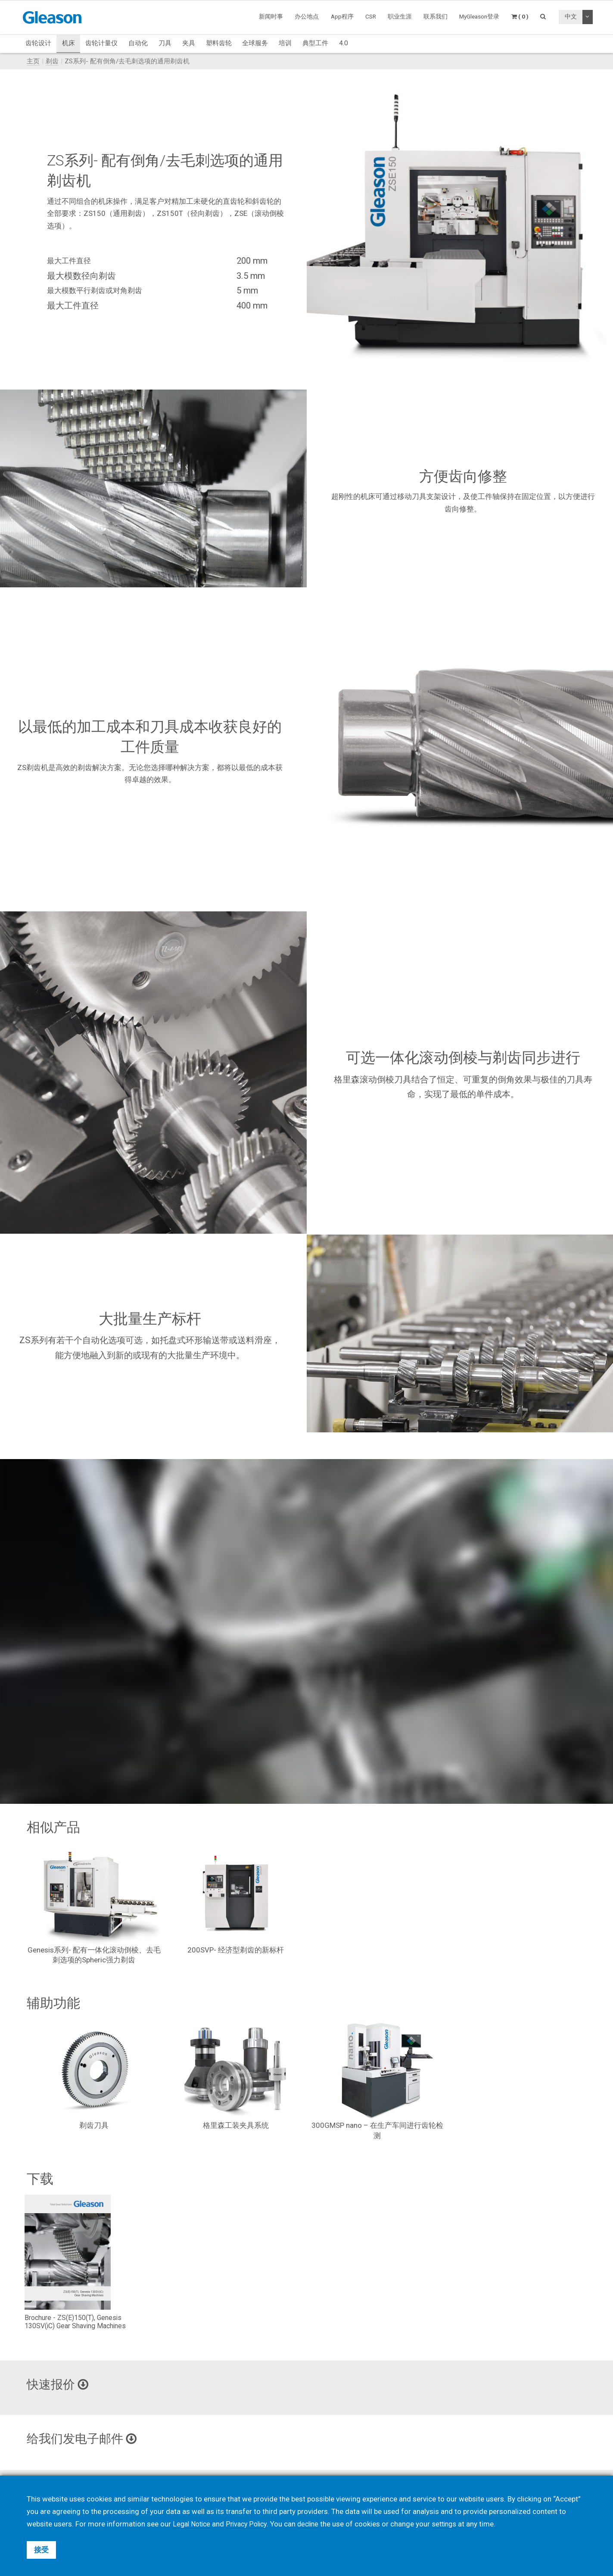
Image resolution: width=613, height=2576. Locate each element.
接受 (41, 2549)
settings (453, 2524)
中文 (571, 16)
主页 (33, 61)
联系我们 (435, 16)
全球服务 (255, 43)
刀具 (165, 43)
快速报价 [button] (60, 2385)
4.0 (343, 43)
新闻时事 (271, 16)
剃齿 (52, 61)
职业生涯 (400, 16)
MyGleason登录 (479, 16)
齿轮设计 (38, 43)
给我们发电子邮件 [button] (87, 2439)
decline (315, 2524)
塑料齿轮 (219, 43)
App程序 (342, 16)
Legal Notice (193, 2524)
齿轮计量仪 (101, 43)
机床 (68, 43)
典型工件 (315, 43)
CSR (370, 16)
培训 (285, 43)
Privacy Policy (251, 2524)
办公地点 (307, 16)
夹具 (188, 43)
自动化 (138, 43)
